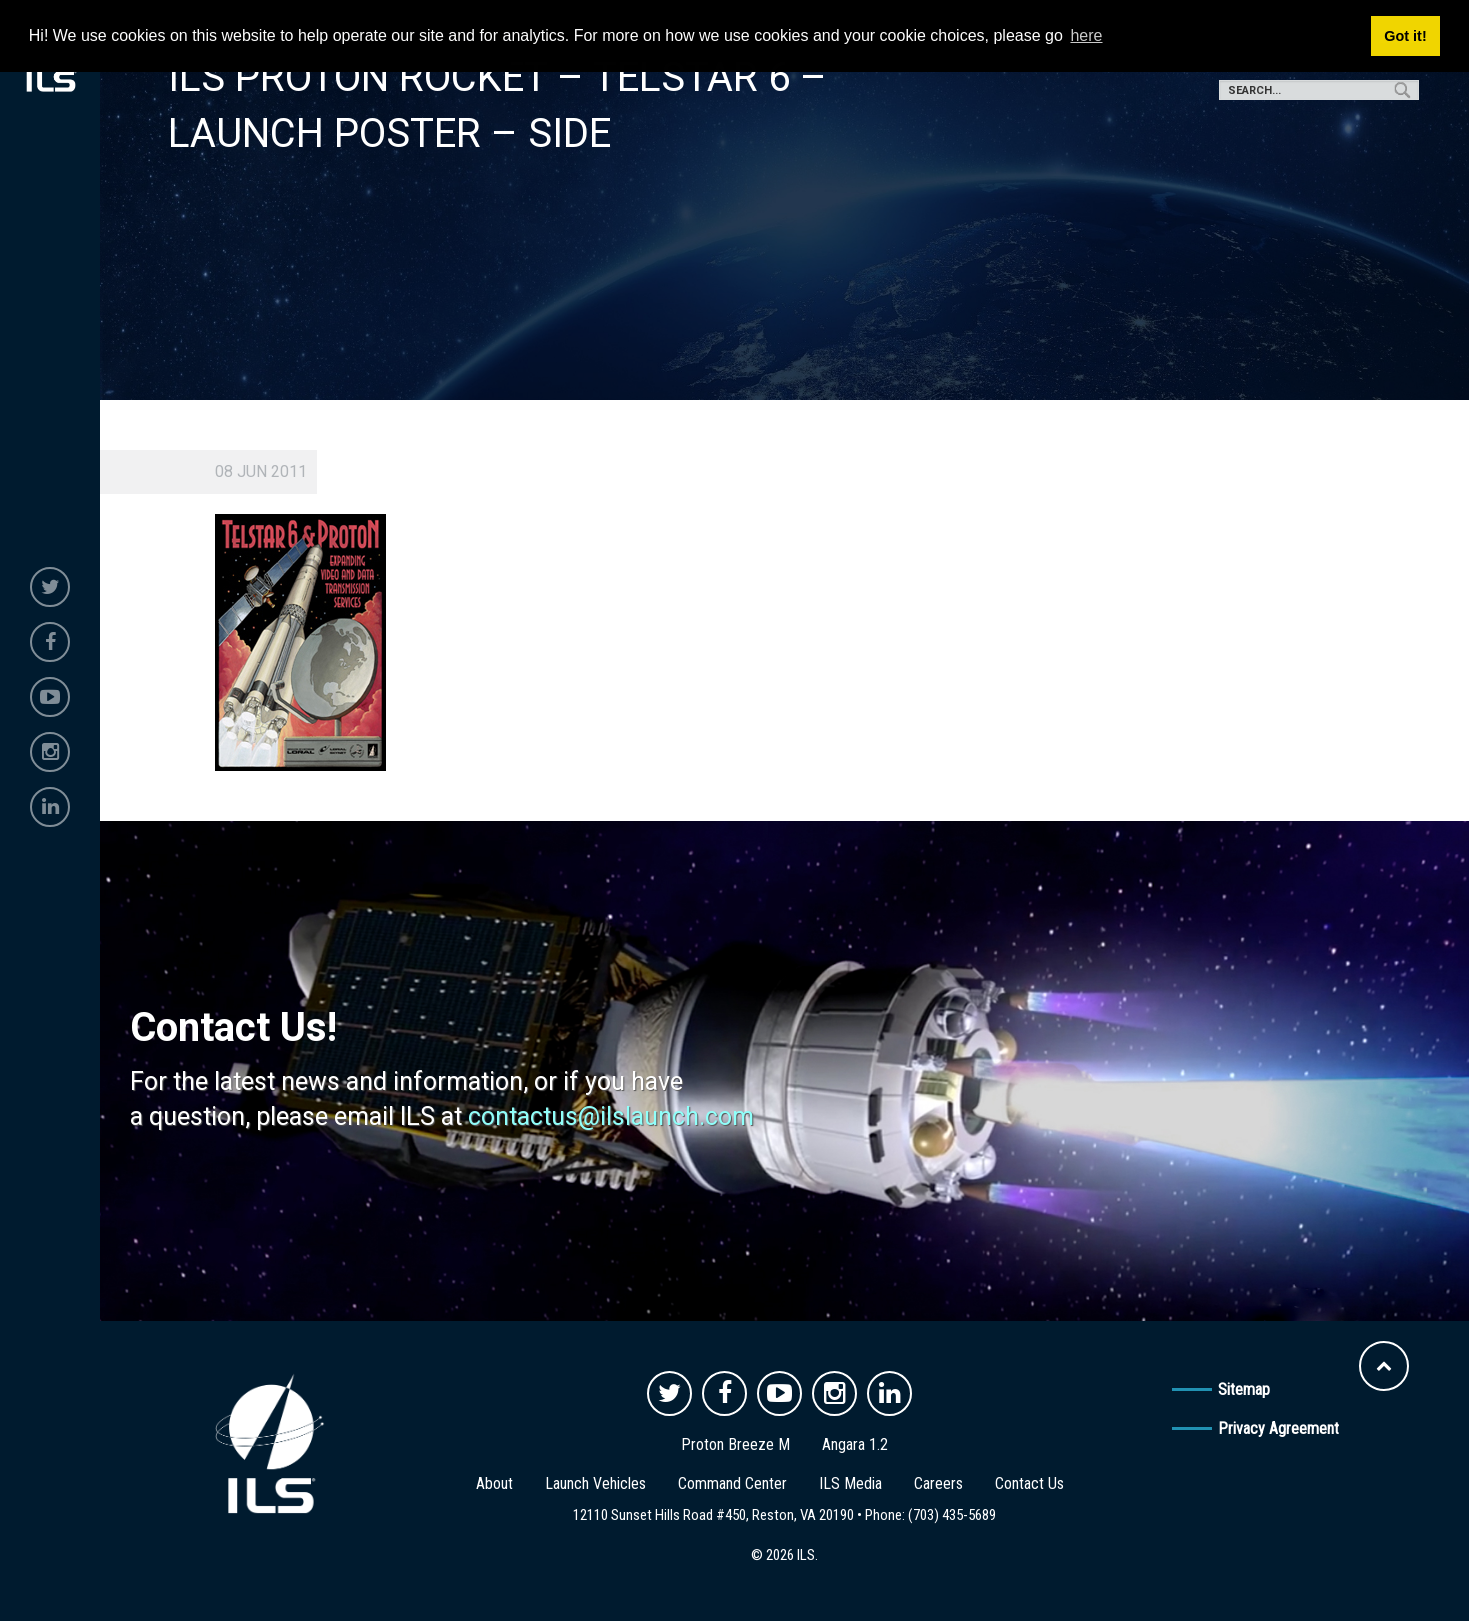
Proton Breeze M (735, 1444)
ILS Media (850, 1483)
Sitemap (1244, 1389)
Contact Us (1029, 1483)
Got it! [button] (1405, 36)
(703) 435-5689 (952, 1515)
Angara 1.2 (855, 1444)
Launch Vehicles (595, 1483)
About (494, 1483)
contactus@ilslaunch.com (611, 1116)
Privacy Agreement (1278, 1428)
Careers (938, 1483)
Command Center (732, 1483)
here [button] (1086, 35)
